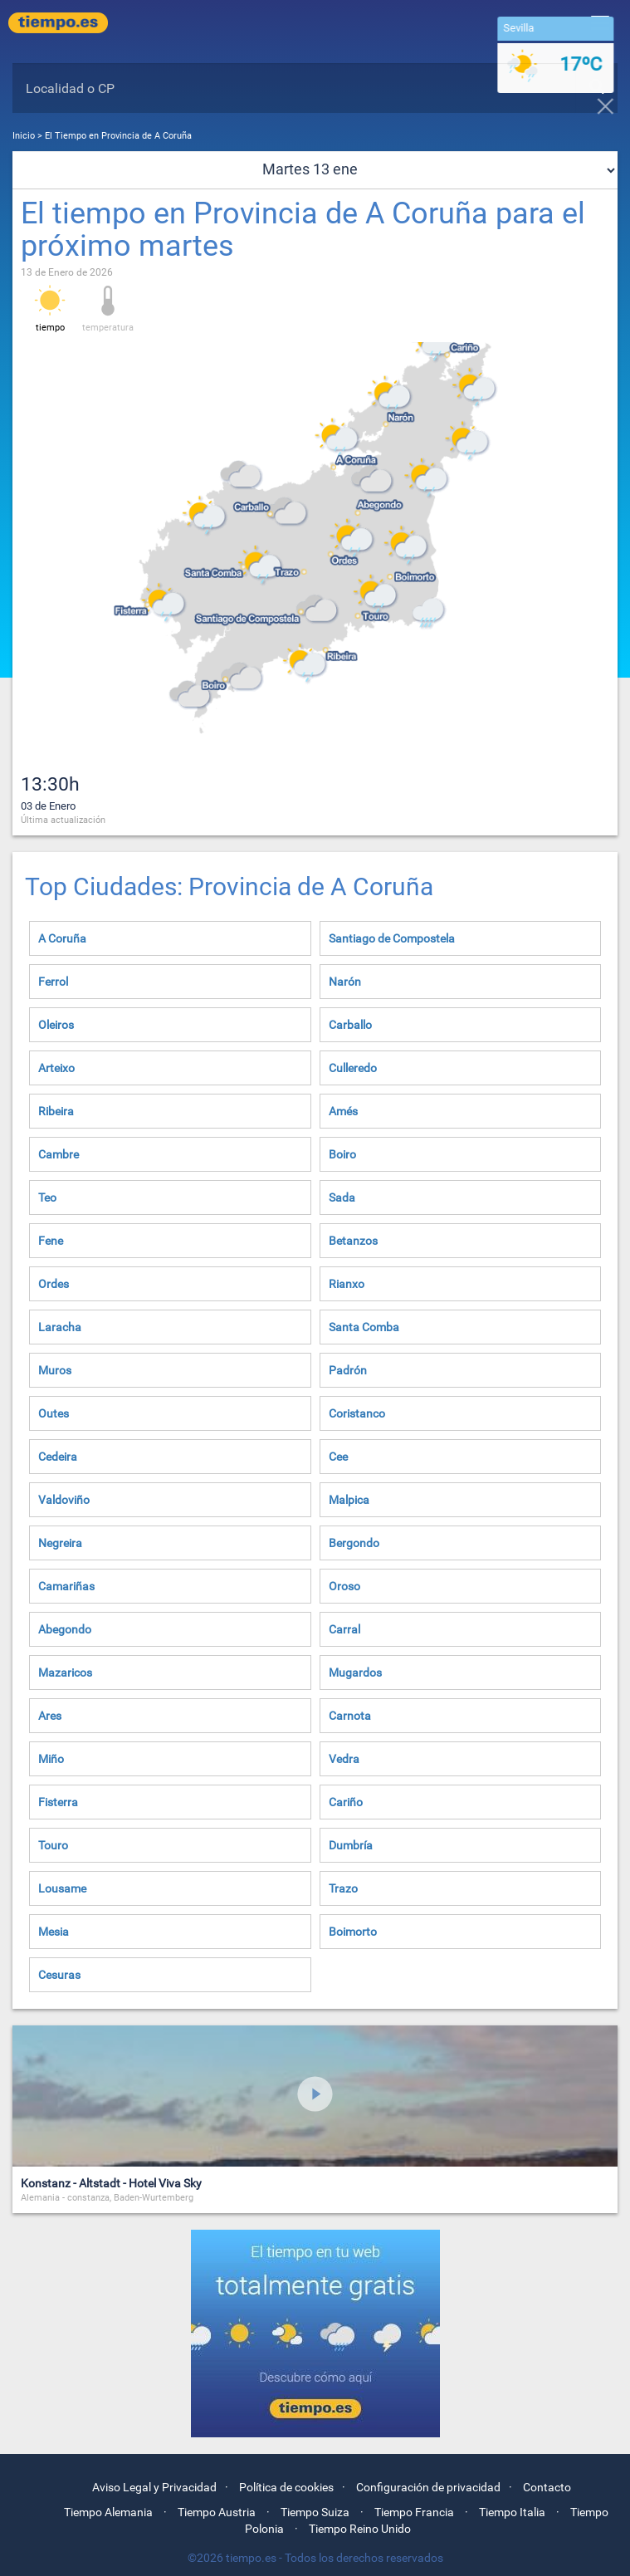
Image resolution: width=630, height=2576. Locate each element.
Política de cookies (286, 2487)
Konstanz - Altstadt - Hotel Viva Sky (111, 2183)
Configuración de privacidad (428, 2487)
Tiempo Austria (217, 2512)
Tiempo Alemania (108, 2512)
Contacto (547, 2487)
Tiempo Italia (512, 2512)
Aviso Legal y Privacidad (154, 2487)
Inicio (23, 135)
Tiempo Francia (414, 2512)
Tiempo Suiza (315, 2512)
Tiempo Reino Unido (360, 2528)
